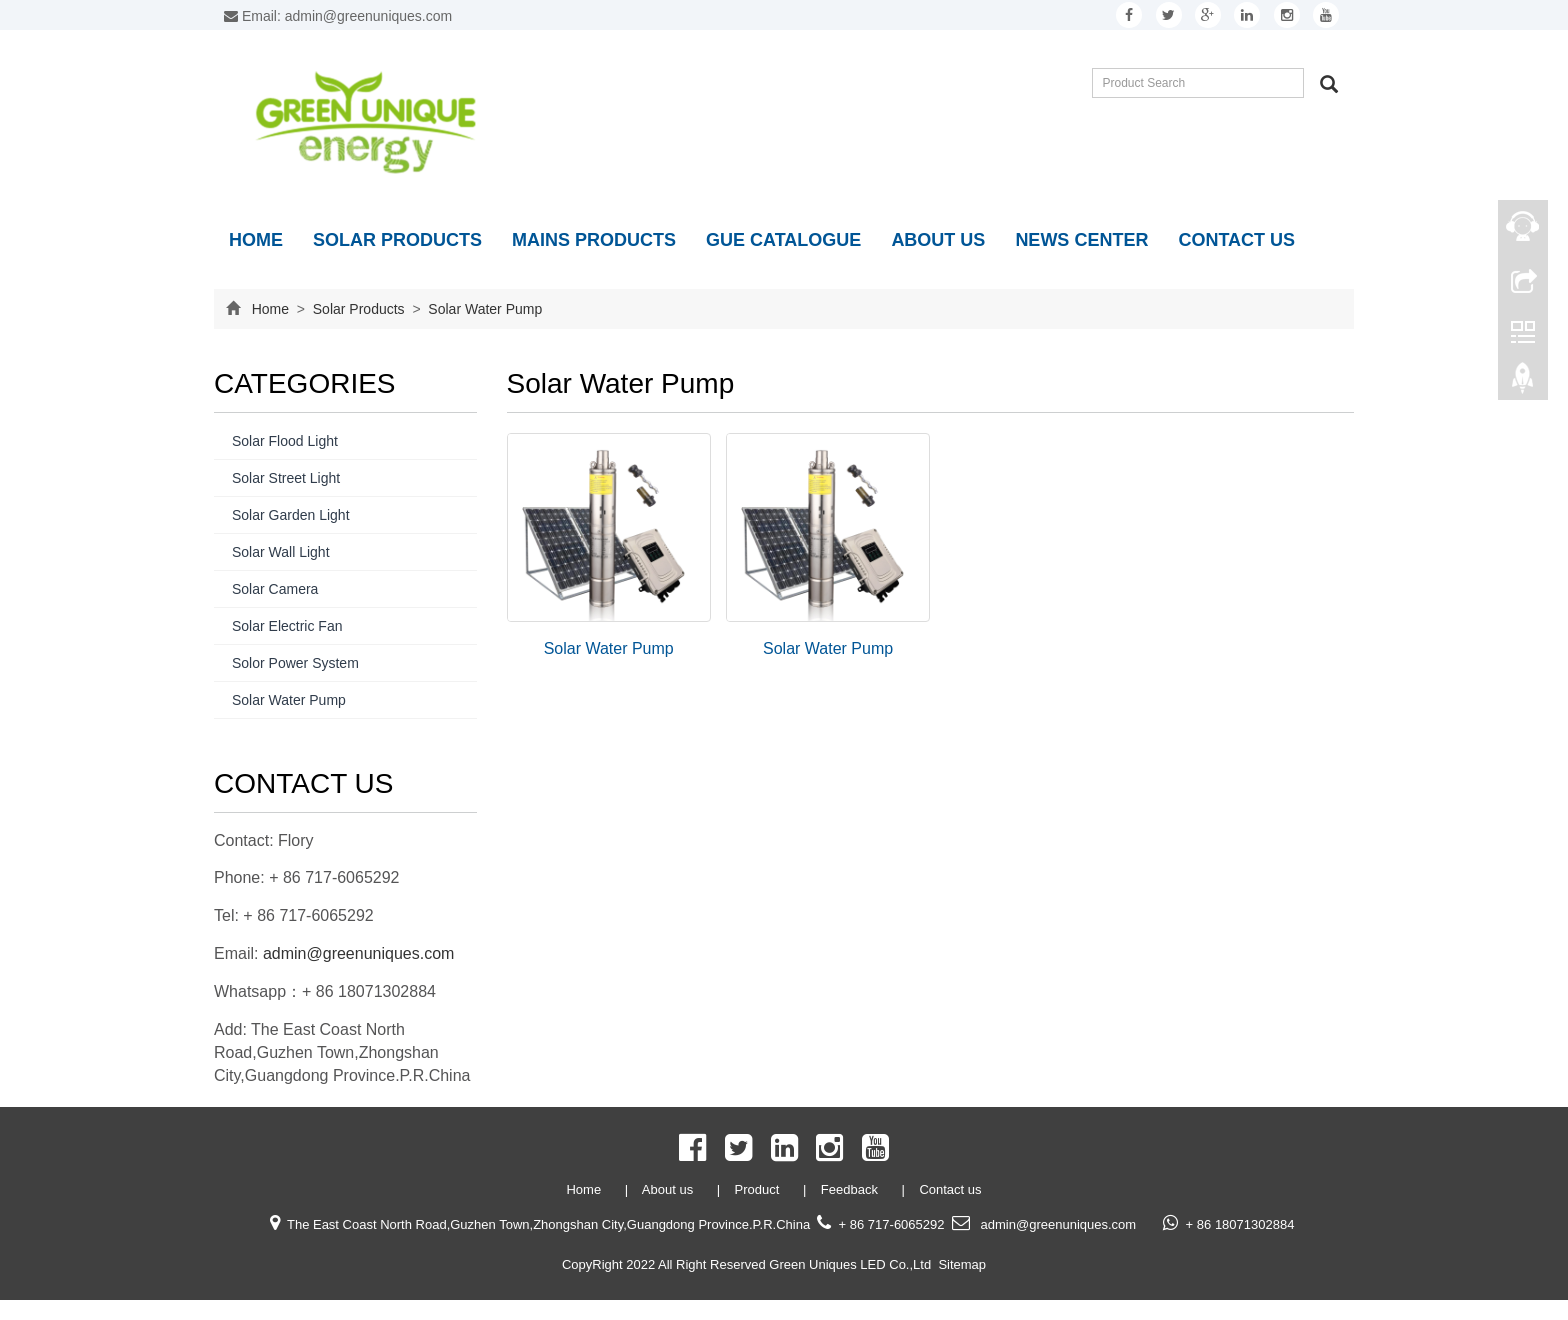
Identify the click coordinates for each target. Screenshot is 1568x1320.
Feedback (851, 1189)
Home (256, 240)
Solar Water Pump (483, 309)
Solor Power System (295, 663)
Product (759, 1189)
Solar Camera (275, 589)
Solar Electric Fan (287, 626)
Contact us (1236, 240)
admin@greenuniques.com (358, 953)
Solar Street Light (286, 478)
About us (938, 240)
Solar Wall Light (281, 552)
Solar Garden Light (291, 515)
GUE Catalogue (783, 240)
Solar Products (397, 240)
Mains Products (594, 240)
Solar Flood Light (285, 441)
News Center (1081, 240)
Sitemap (962, 1264)
